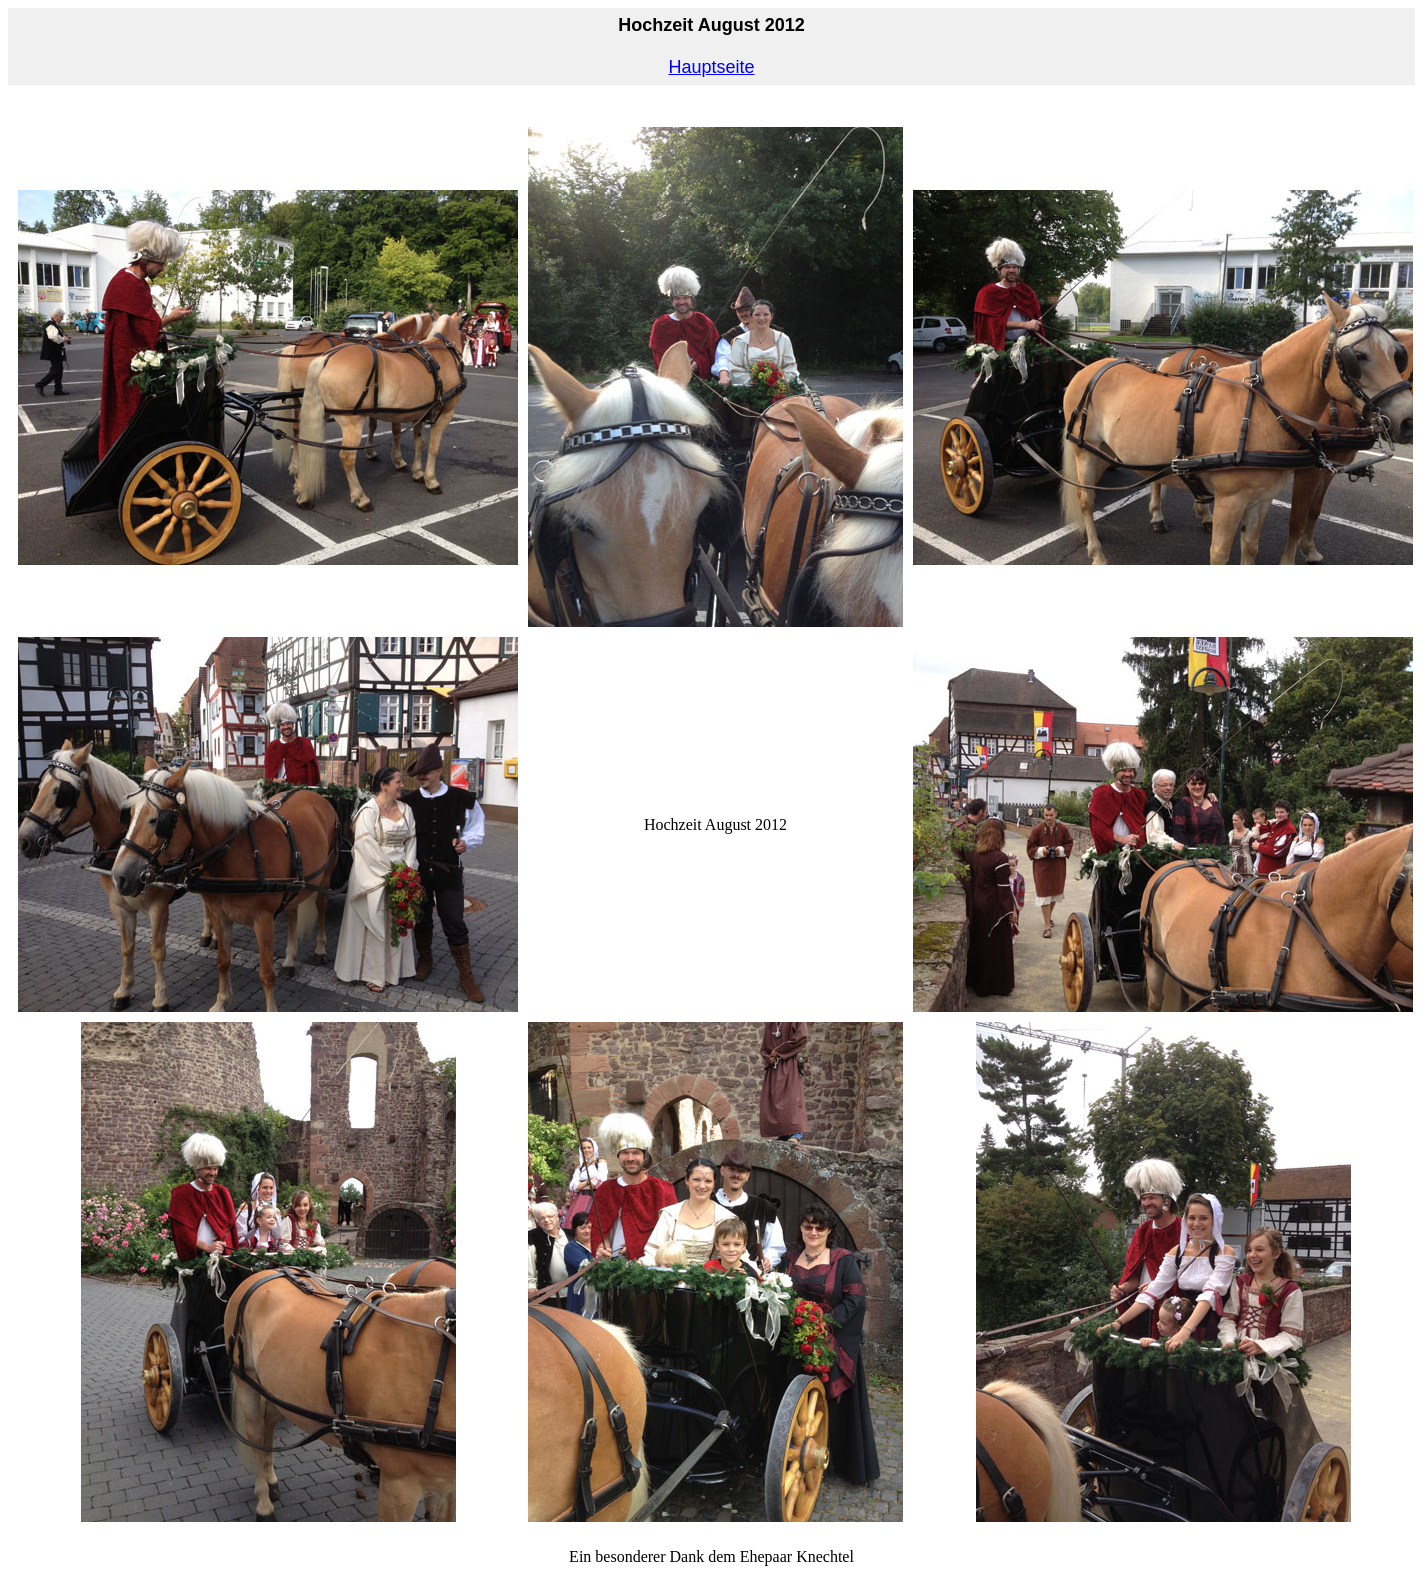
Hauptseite (711, 67)
